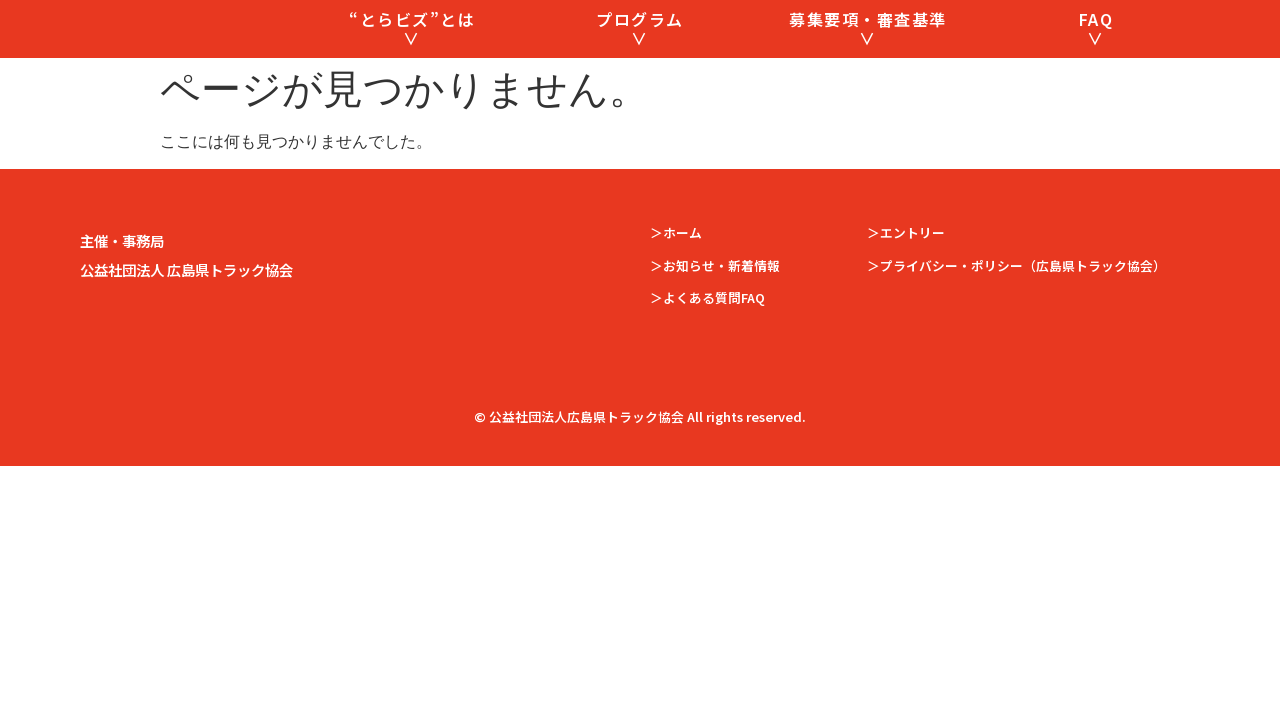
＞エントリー (906, 272)
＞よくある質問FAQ (707, 337)
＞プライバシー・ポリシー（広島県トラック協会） (1016, 304)
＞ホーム (676, 272)
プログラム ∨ (640, 48)
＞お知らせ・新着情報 (715, 304)
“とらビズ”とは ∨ (412, 48)
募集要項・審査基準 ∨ (868, 48)
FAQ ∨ (1096, 48)
